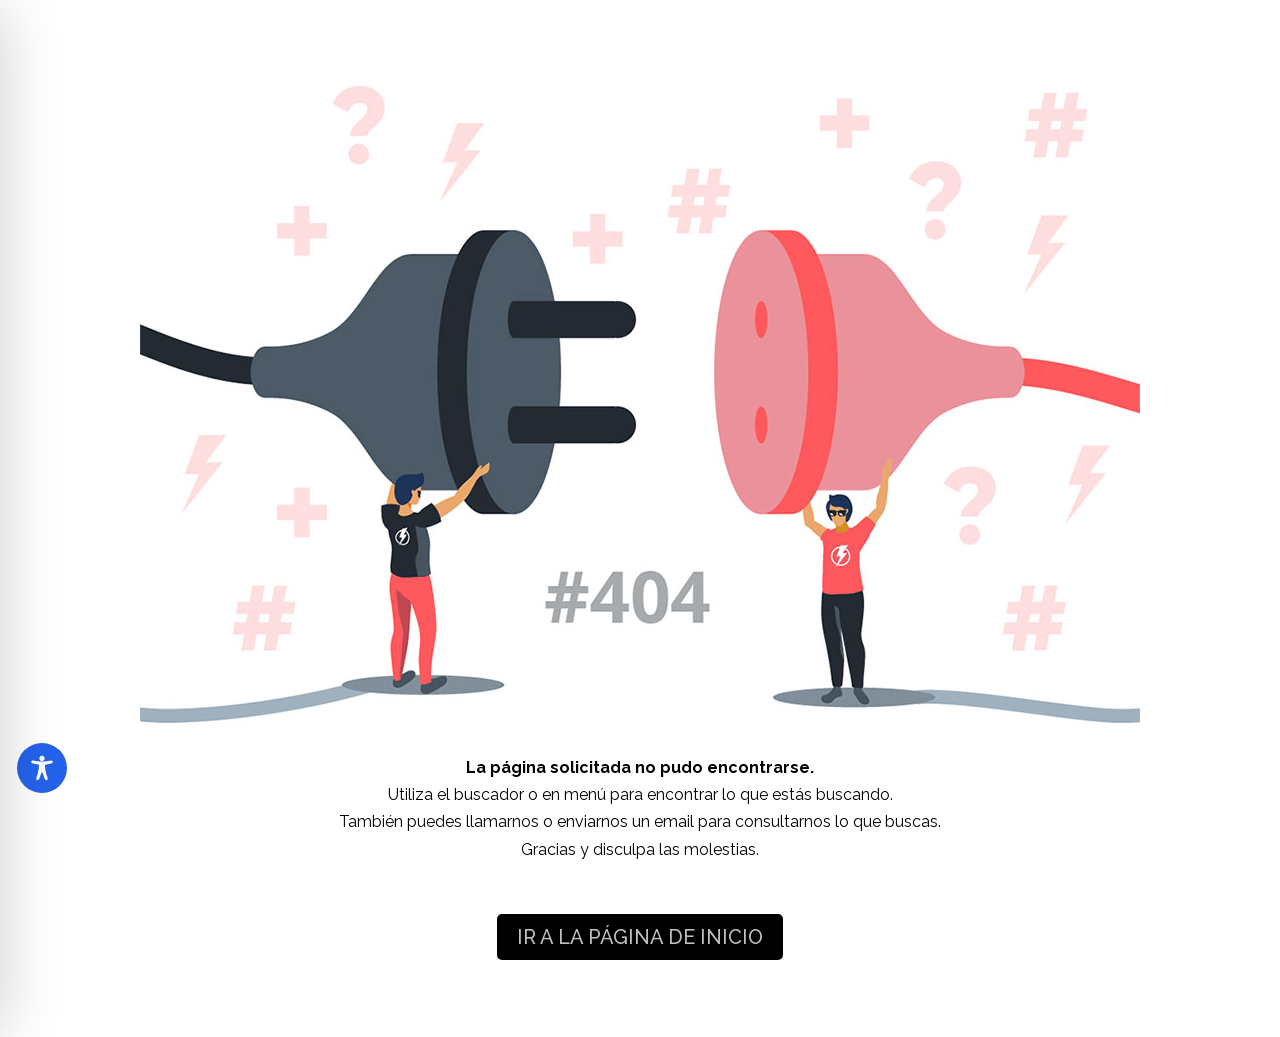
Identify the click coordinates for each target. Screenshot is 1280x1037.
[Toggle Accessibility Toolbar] (42, 768)
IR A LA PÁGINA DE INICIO (640, 937)
